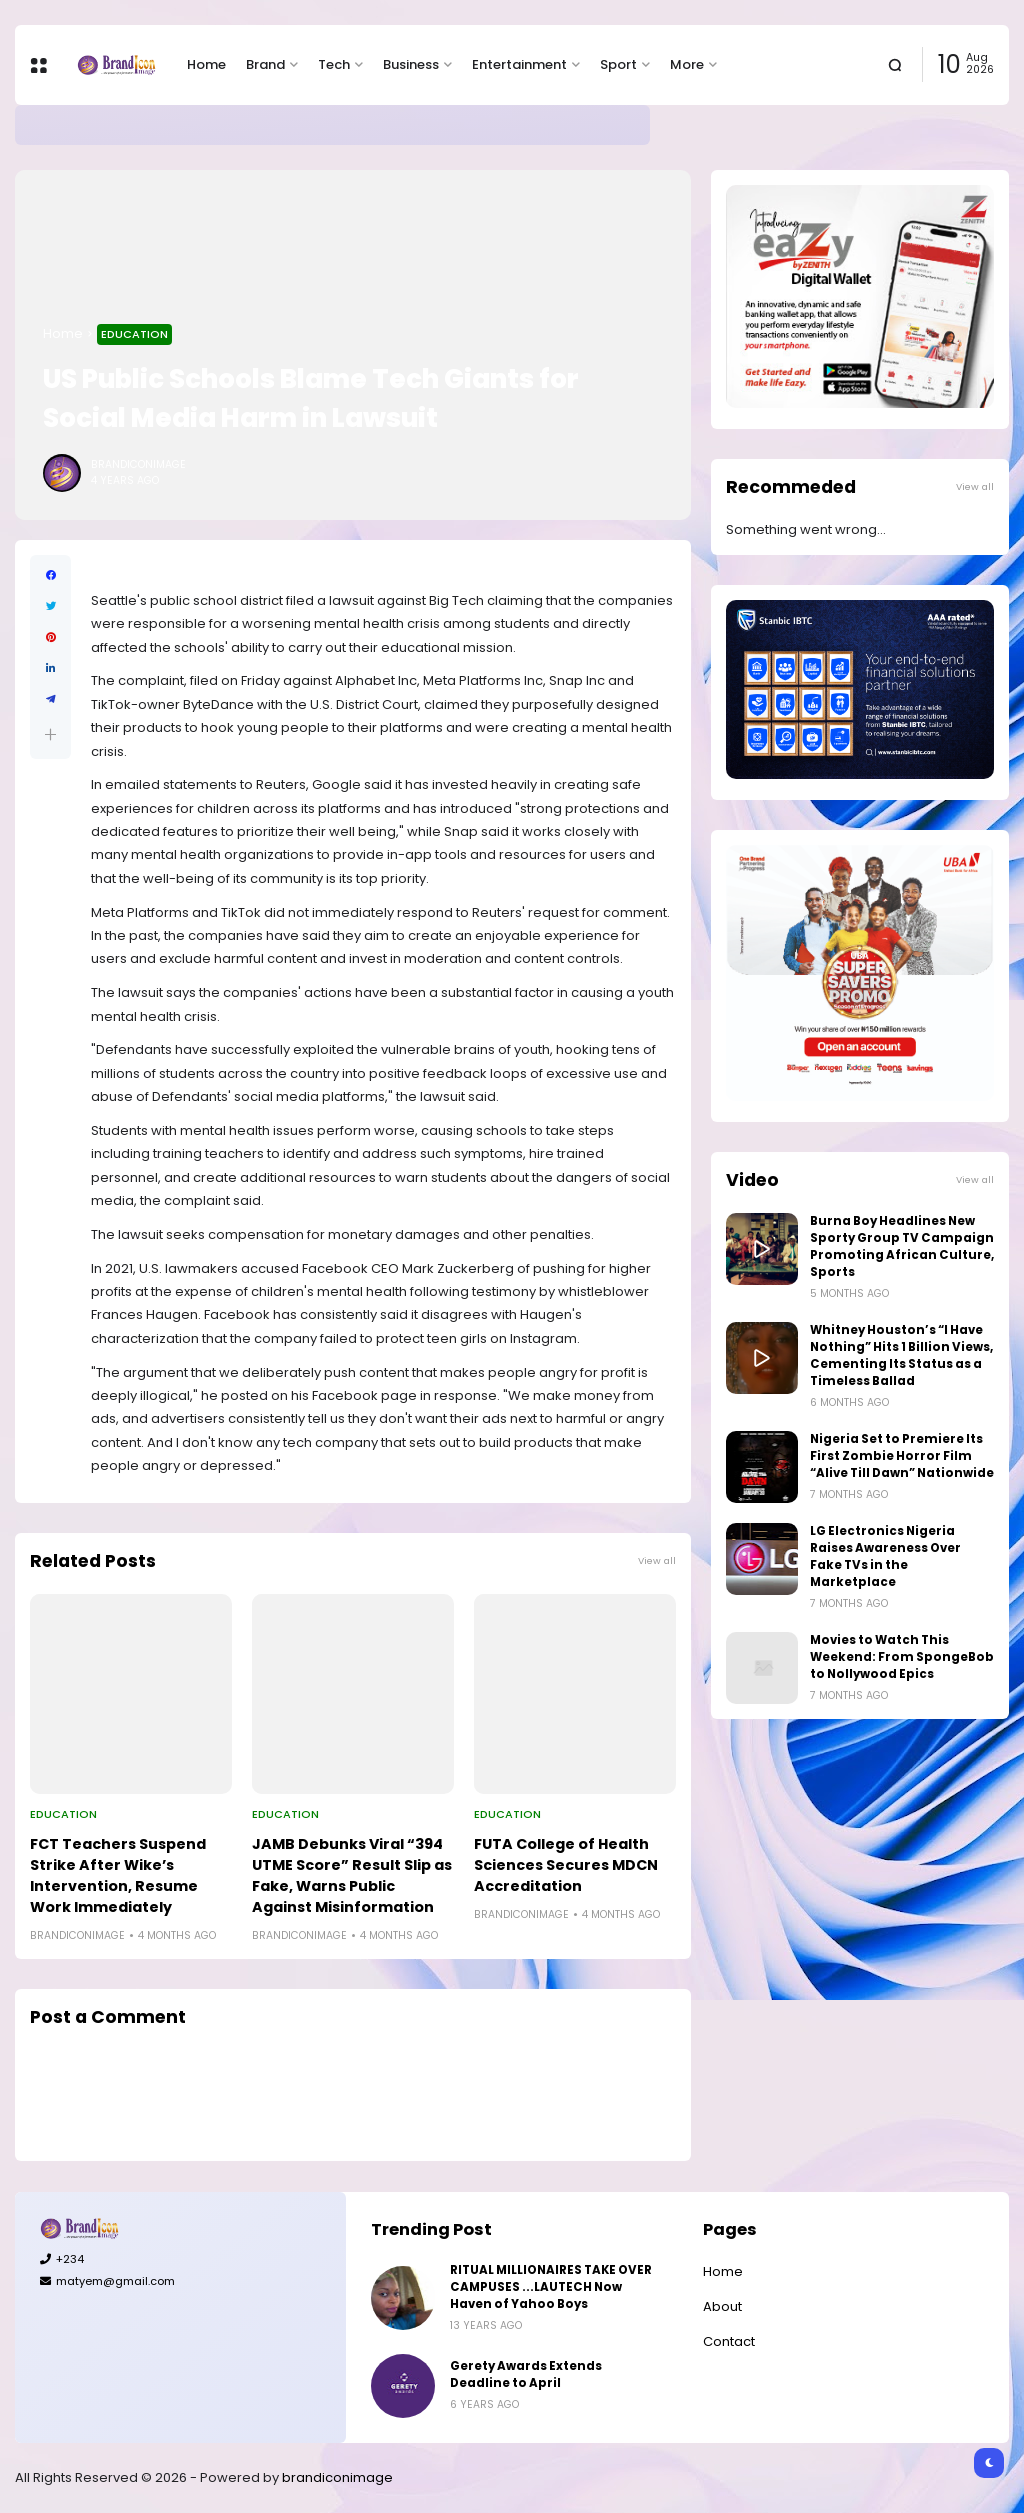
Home (206, 64)
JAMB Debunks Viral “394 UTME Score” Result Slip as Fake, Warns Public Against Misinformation (352, 1875)
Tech (334, 64)
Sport (618, 64)
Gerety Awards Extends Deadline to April (231, 124)
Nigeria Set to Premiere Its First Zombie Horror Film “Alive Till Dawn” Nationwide (902, 1456)
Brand (265, 64)
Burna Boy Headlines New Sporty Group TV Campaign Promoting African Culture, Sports (902, 1246)
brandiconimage (337, 2477)
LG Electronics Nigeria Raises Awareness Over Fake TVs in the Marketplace (885, 1556)
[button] (50, 734)
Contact (729, 2341)
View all (657, 1560)
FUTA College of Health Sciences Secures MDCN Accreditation (566, 1865)
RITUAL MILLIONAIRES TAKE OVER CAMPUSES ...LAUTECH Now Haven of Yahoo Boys (551, 2287)
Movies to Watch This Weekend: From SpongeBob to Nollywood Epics (902, 1657)
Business (411, 64)
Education (134, 334)
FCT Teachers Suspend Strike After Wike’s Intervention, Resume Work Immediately (118, 1875)
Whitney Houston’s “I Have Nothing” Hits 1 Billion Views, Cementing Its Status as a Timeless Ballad (901, 1355)
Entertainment (519, 64)
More (687, 64)
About (722, 2306)
